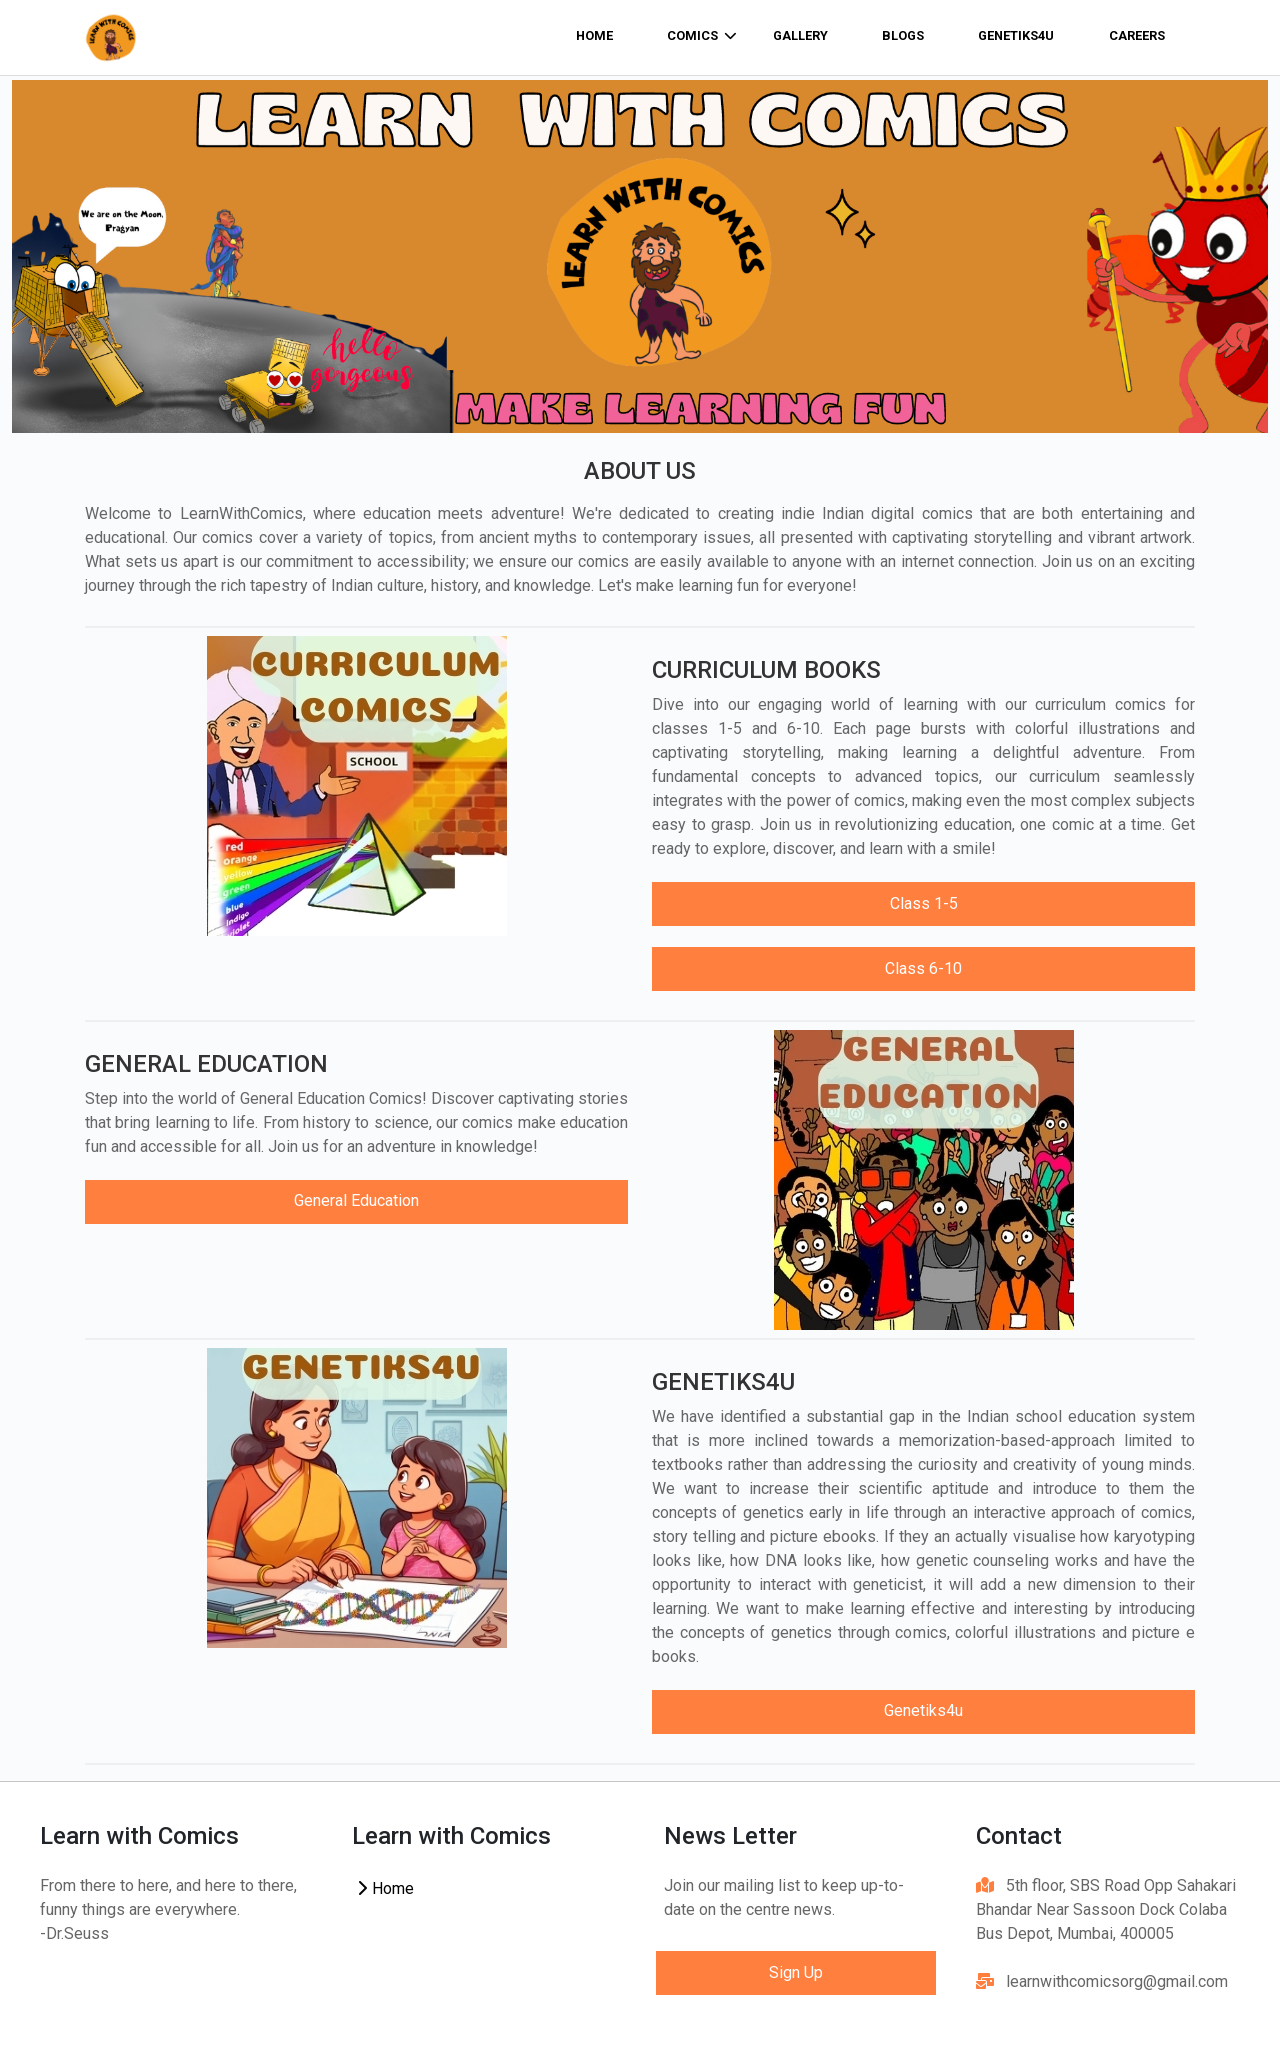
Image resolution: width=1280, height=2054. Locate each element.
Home (385, 1888)
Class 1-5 (924, 903)
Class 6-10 (923, 968)
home (594, 35)
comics (702, 36)
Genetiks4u (1016, 35)
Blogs (903, 35)
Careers (1137, 35)
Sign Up (796, 1972)
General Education (356, 1200)
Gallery (800, 35)
